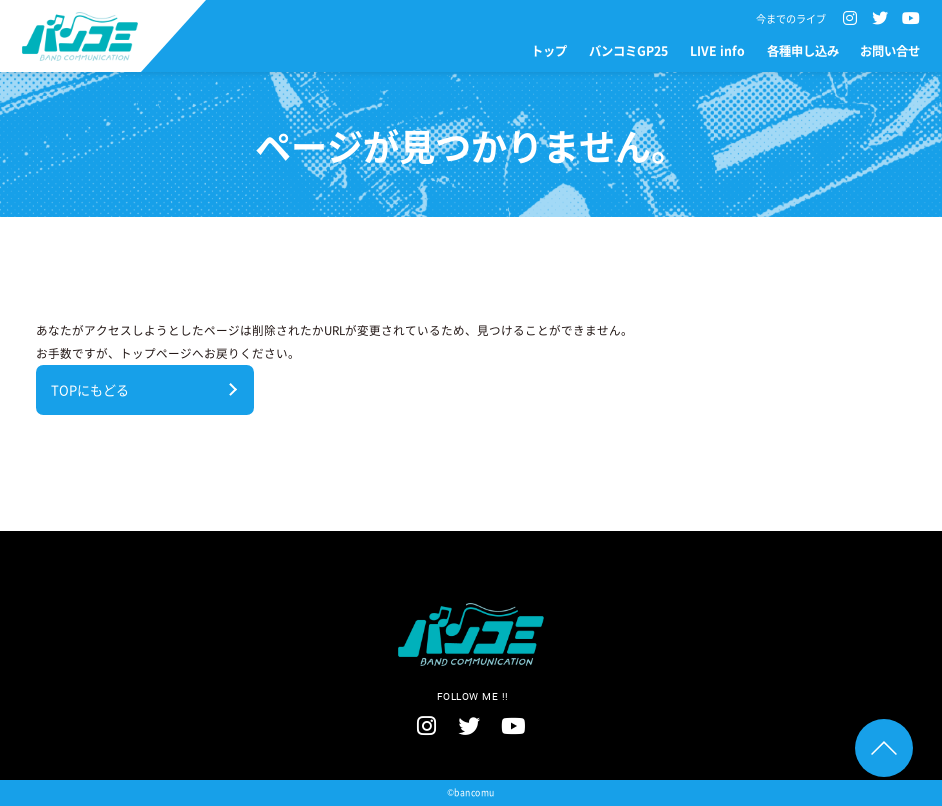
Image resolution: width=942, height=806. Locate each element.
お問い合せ (890, 51)
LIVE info (717, 51)
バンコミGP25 (628, 51)
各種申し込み (803, 51)
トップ (549, 51)
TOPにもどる (90, 389)
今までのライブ (791, 19)
